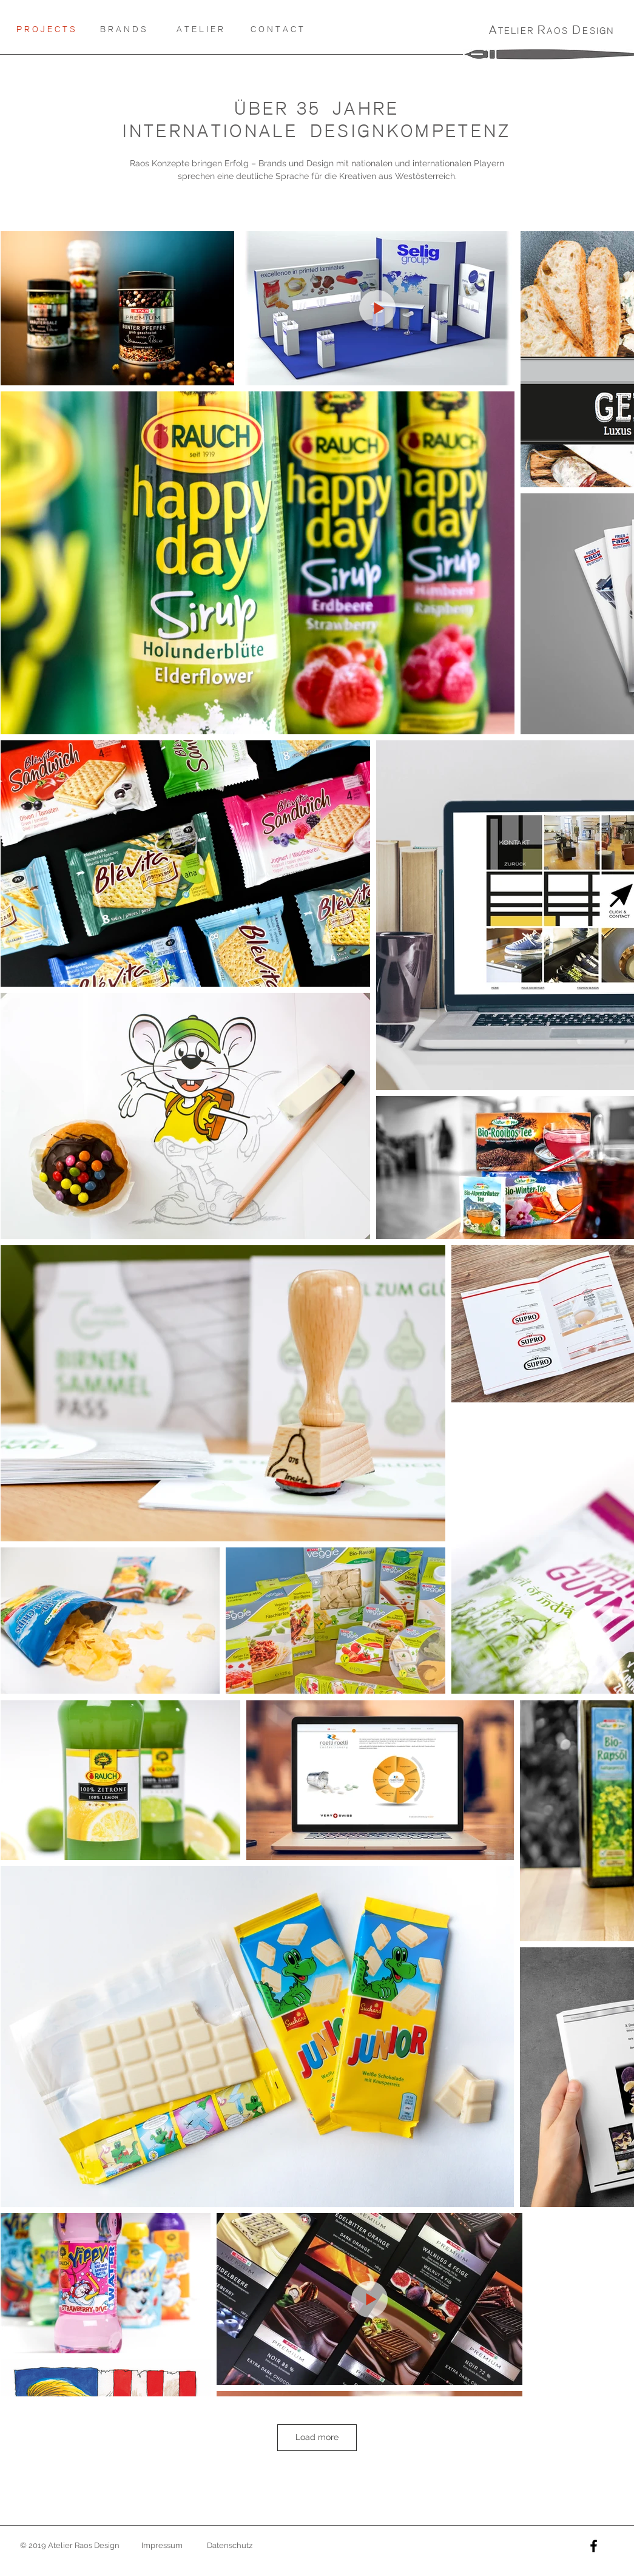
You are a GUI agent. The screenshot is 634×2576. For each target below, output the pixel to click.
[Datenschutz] (229, 2546)
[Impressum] (162, 2546)
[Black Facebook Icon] (593, 2546)
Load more (317, 2437)
